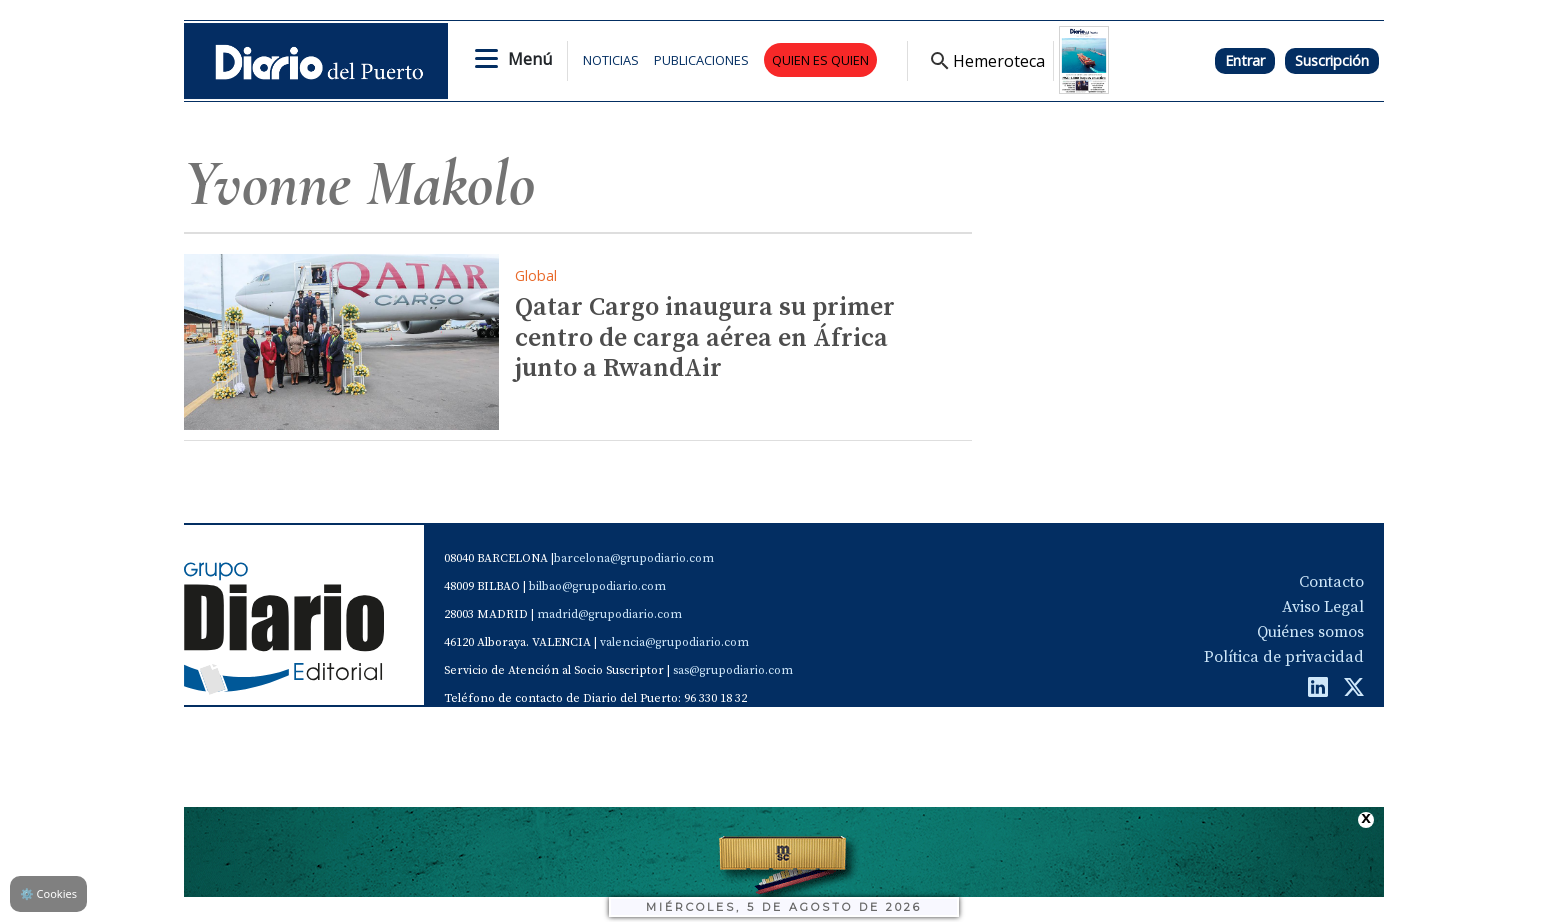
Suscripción (1332, 60)
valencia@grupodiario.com (674, 642)
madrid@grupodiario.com (609, 614)
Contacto (1331, 582)
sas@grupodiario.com (733, 670)
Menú (530, 59)
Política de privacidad (1284, 657)
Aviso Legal (1323, 607)
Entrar (1245, 60)
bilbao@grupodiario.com (597, 586)
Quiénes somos (1310, 632)
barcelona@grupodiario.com (634, 558)
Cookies (48, 893)
